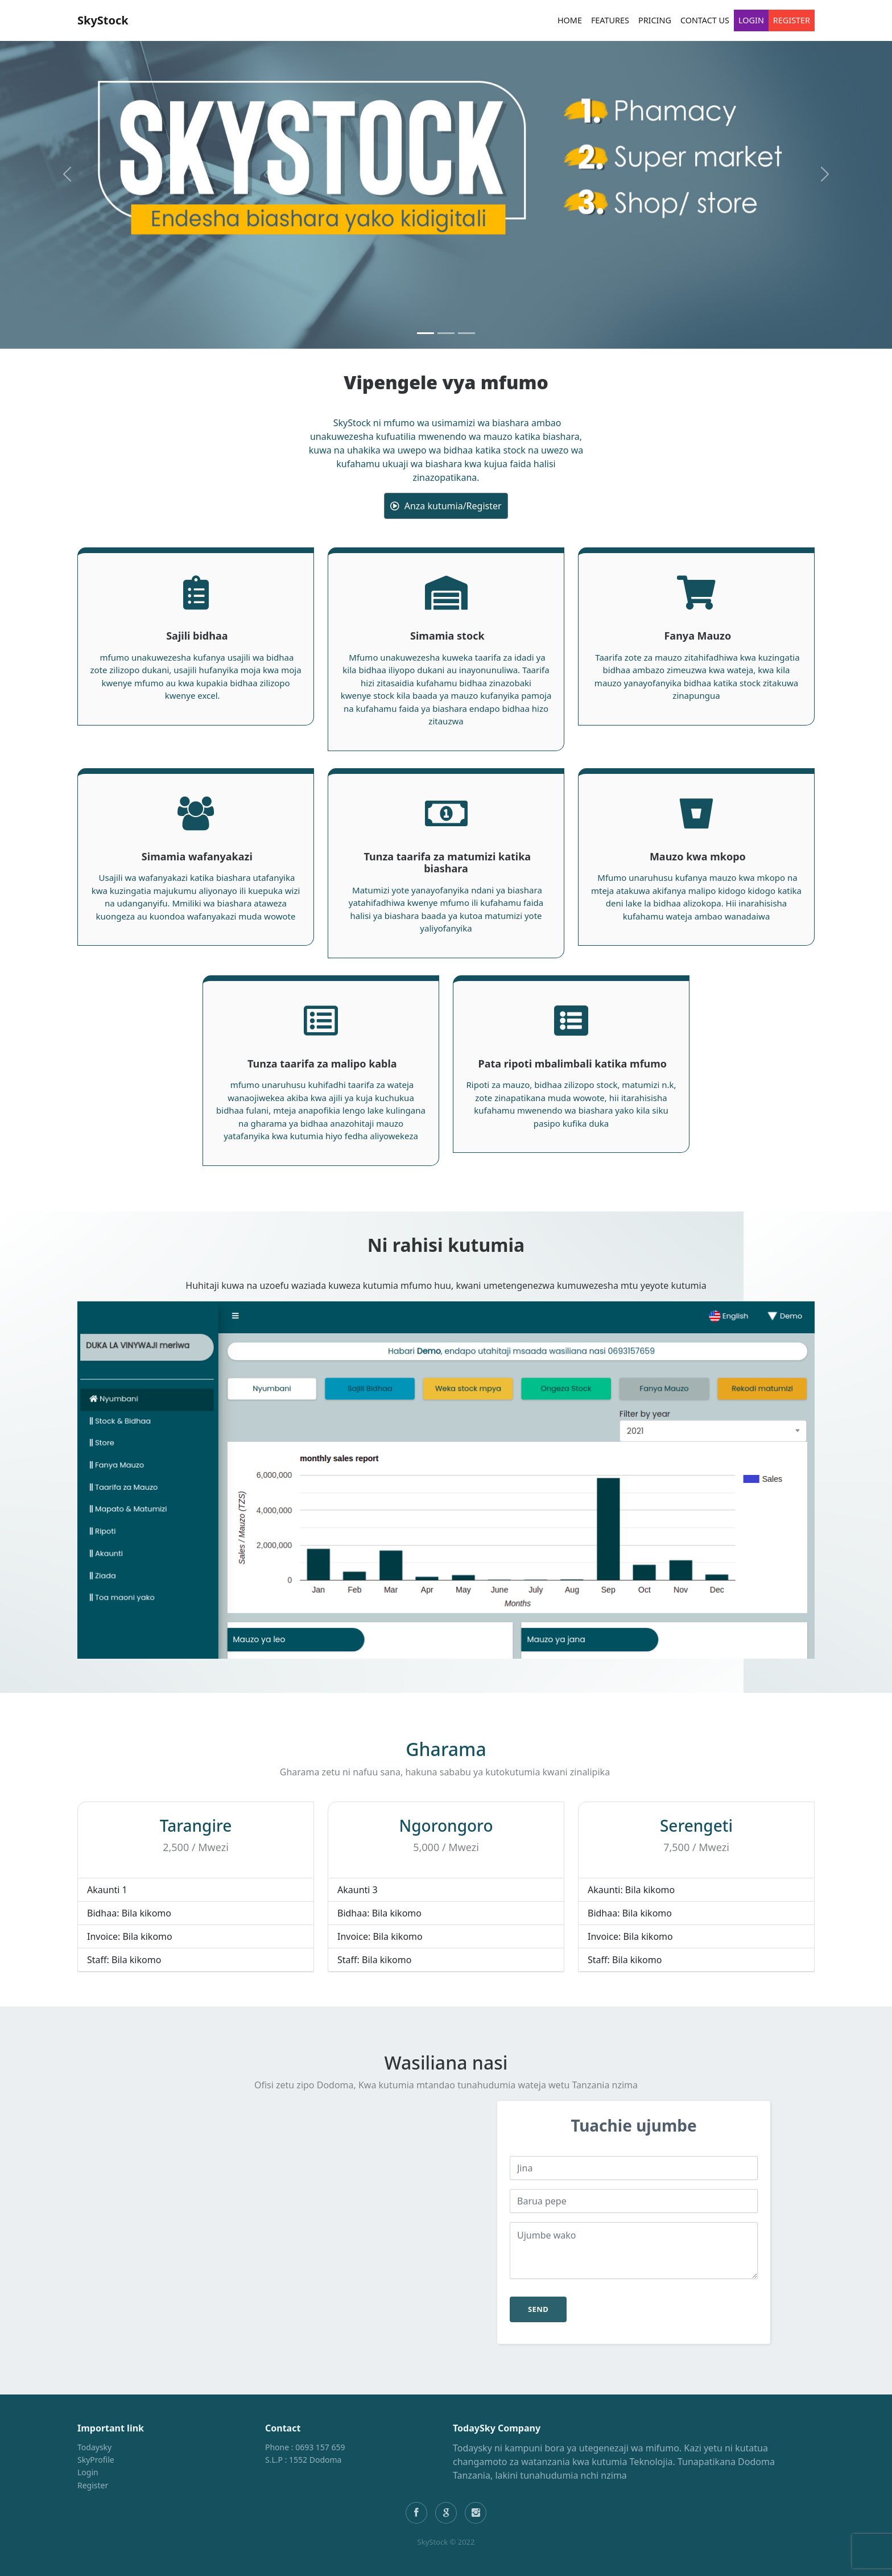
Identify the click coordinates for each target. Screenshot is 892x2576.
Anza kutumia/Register (445, 506)
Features (610, 20)
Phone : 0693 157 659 (305, 2447)
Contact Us (704, 20)
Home (570, 20)
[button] (67, 174)
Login (751, 20)
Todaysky (94, 2447)
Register (791, 20)
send (538, 2309)
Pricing (654, 20)
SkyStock (103, 20)
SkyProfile (95, 2459)
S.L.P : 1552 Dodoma (303, 2459)
